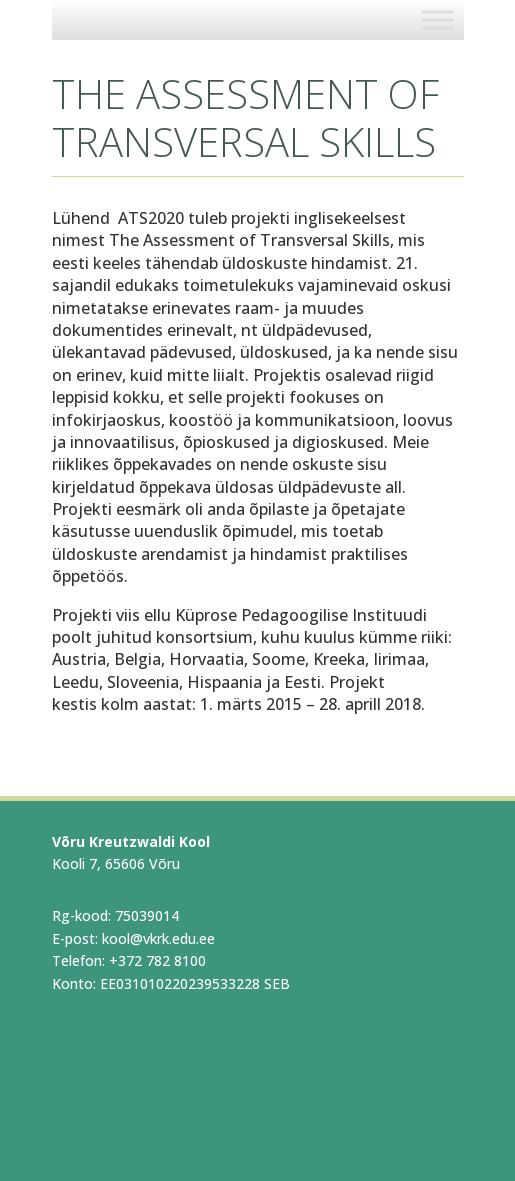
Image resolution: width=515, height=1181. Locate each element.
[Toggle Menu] (438, 19)
